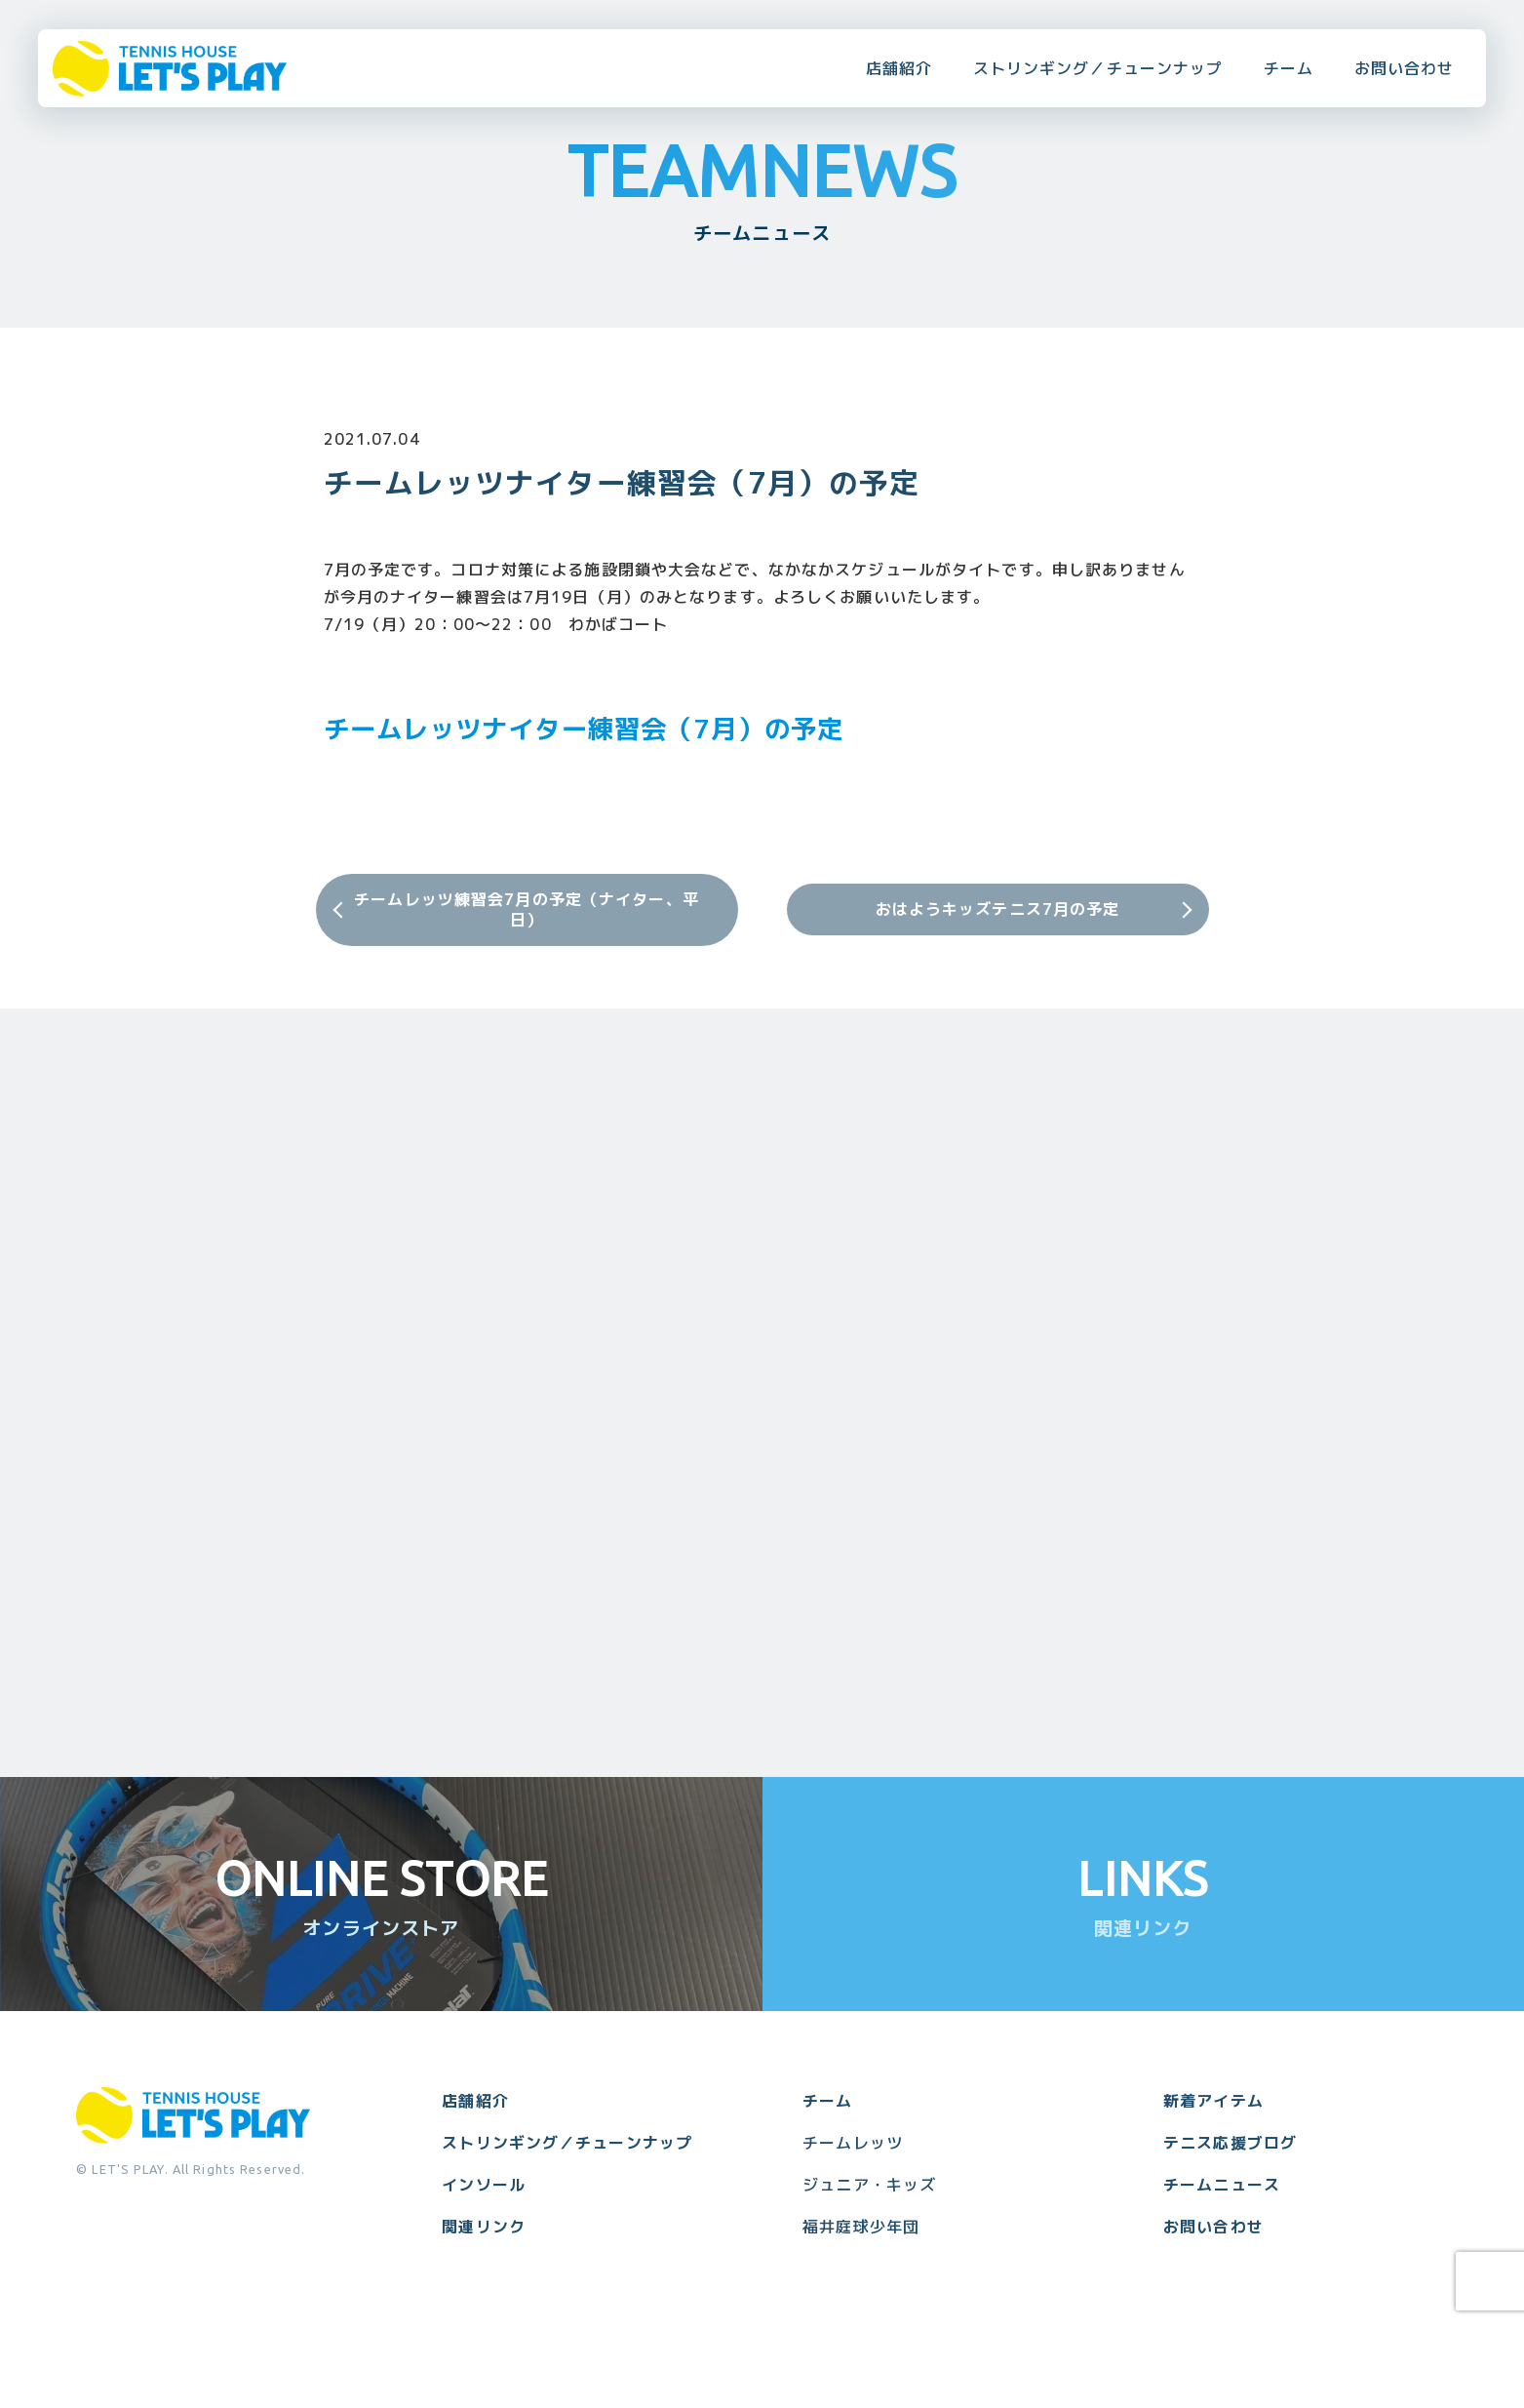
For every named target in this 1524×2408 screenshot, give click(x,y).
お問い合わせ (1404, 68)
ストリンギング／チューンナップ (1098, 68)
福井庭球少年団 (860, 2226)
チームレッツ (852, 2142)
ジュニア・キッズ (869, 2184)
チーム (1288, 68)
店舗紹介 (899, 68)
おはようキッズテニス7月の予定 (998, 909)
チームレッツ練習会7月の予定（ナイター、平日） (526, 909)
